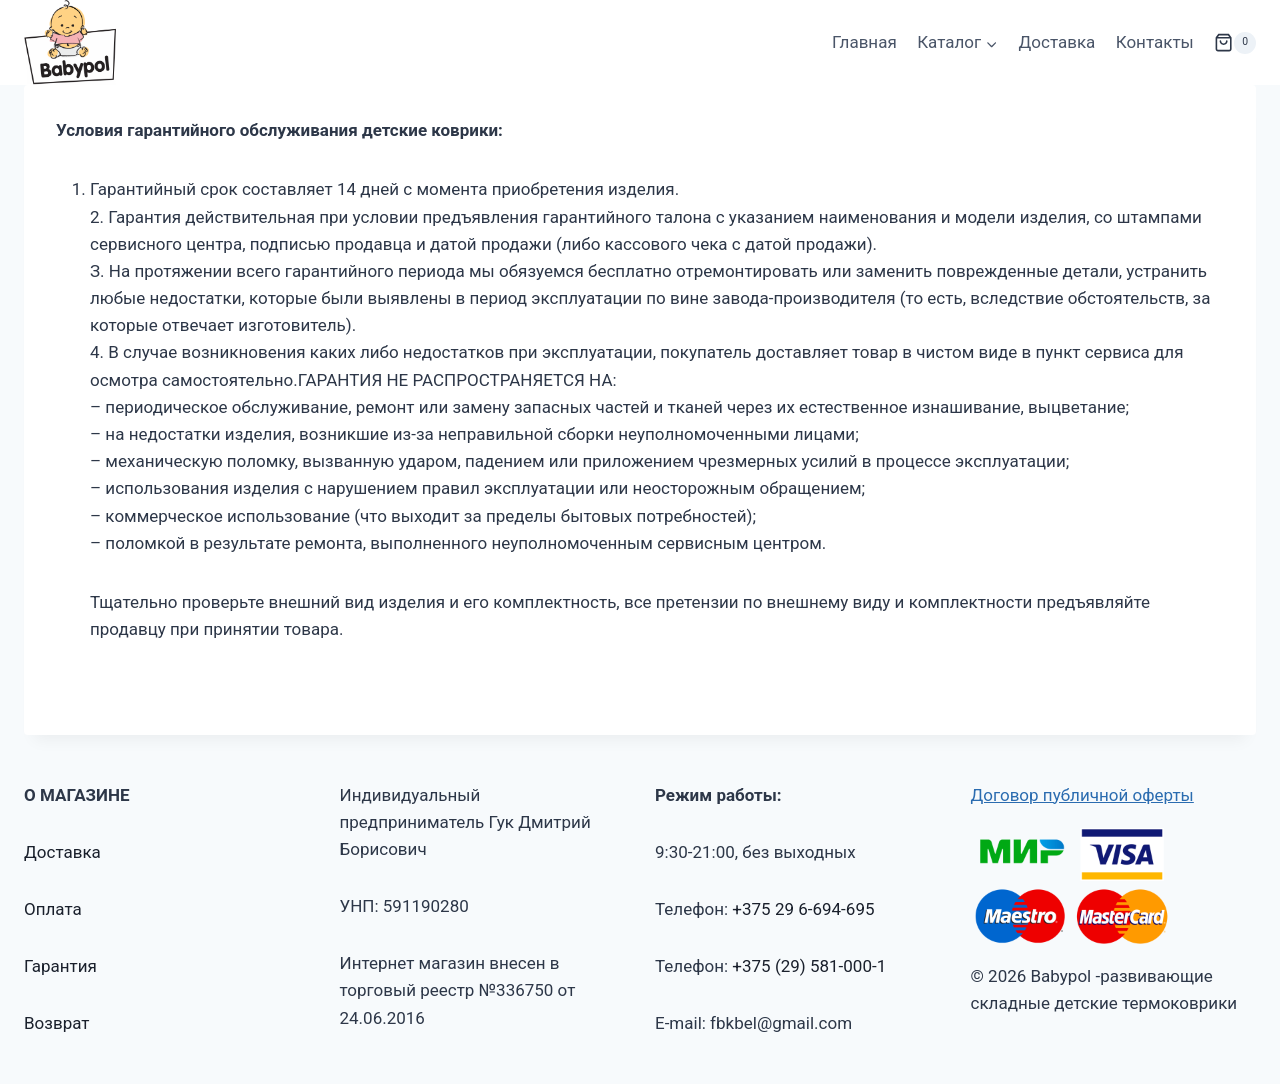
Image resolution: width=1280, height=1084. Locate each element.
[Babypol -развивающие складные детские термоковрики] (70, 42)
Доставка (1057, 42)
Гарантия (60, 966)
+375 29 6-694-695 (803, 909)
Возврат (56, 1023)
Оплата (53, 909)
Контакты (1155, 42)
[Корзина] (1235, 43)
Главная (864, 42)
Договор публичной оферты (1082, 795)
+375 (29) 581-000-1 (809, 966)
